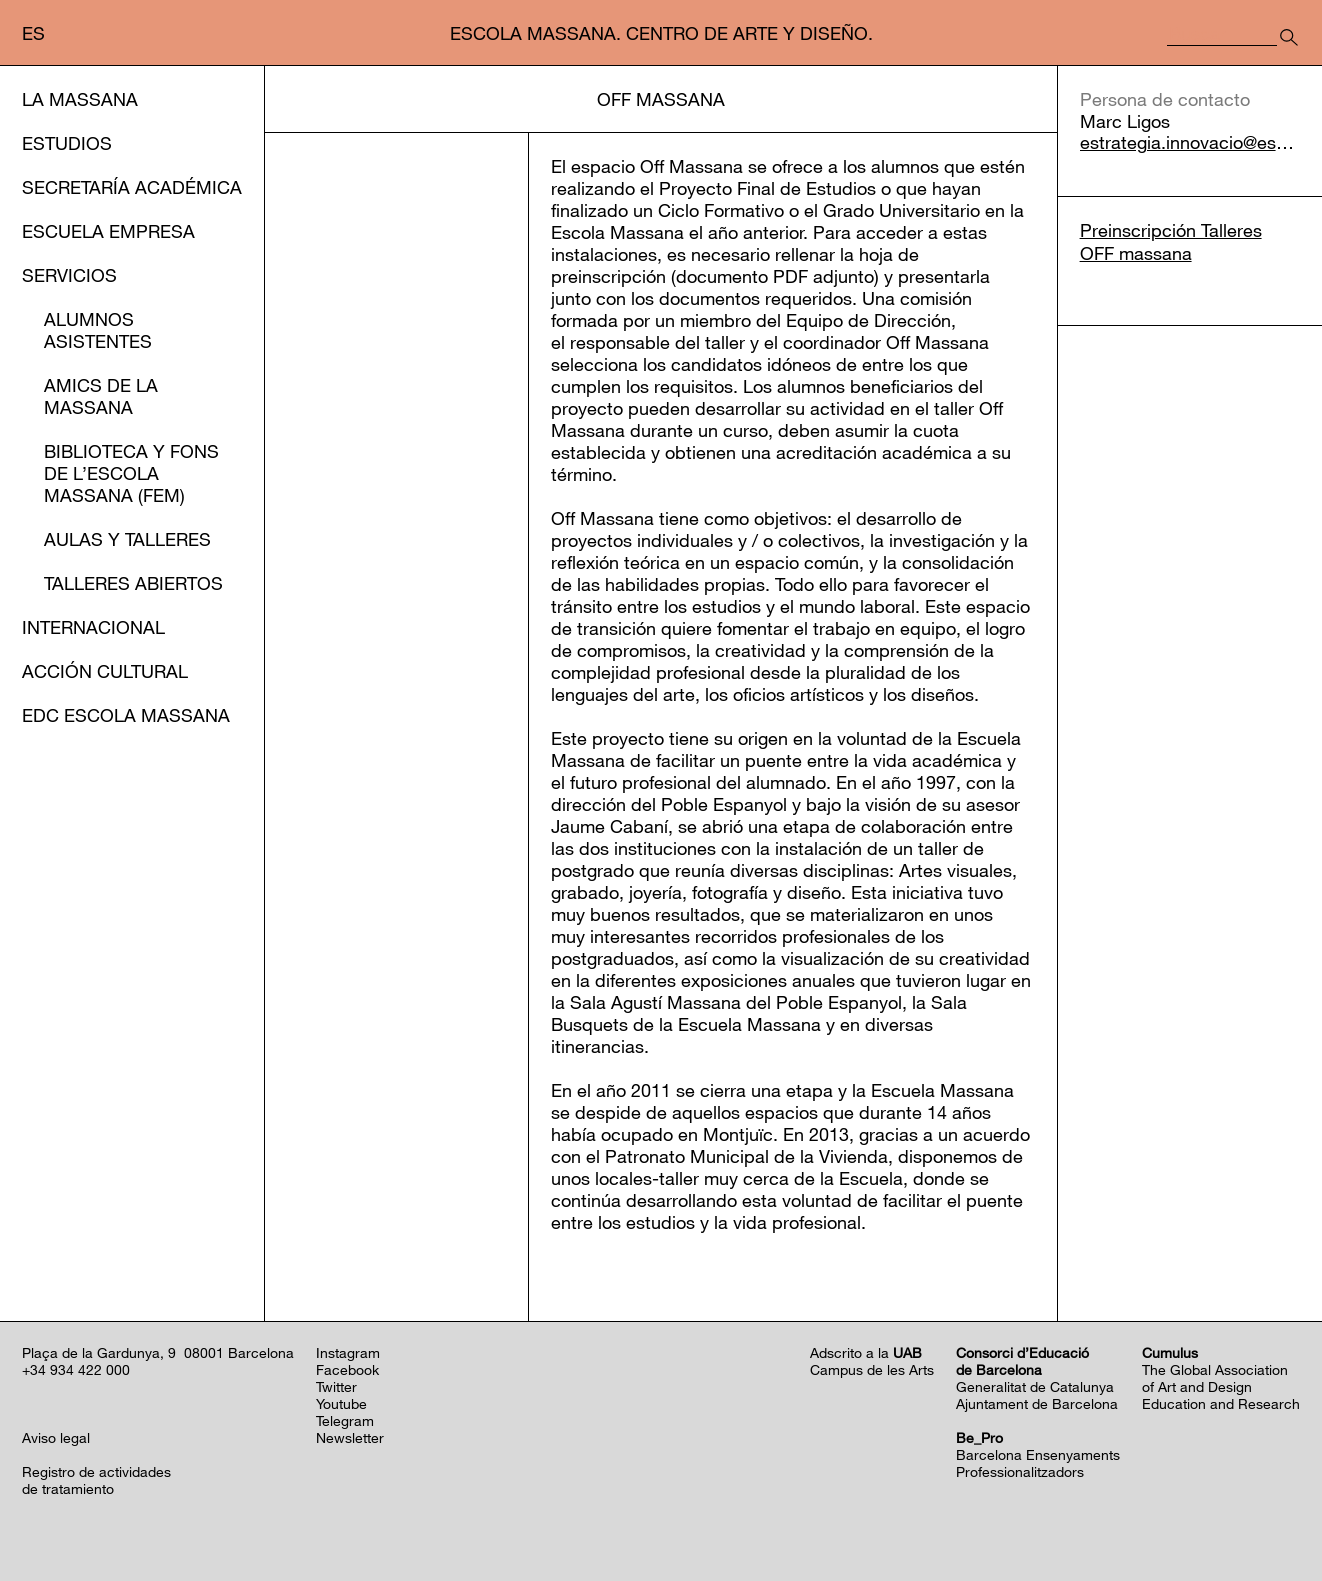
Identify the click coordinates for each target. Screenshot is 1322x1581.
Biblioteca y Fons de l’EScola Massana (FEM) (131, 473)
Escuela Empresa (108, 231)
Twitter (336, 1386)
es (33, 33)
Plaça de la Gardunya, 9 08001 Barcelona (158, 1352)
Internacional (93, 627)
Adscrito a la (866, 1352)
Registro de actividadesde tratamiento (96, 1480)
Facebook (347, 1369)
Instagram (348, 1352)
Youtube (341, 1403)
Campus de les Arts (872, 1369)
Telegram (345, 1420)
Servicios (69, 275)
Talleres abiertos (133, 583)
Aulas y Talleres (127, 539)
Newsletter (350, 1437)
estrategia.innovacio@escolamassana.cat (1190, 142)
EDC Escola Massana (126, 715)
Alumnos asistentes (98, 330)
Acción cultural (105, 671)
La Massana (80, 99)
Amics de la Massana (101, 396)
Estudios (67, 143)
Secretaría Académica (132, 187)
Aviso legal (56, 1437)
